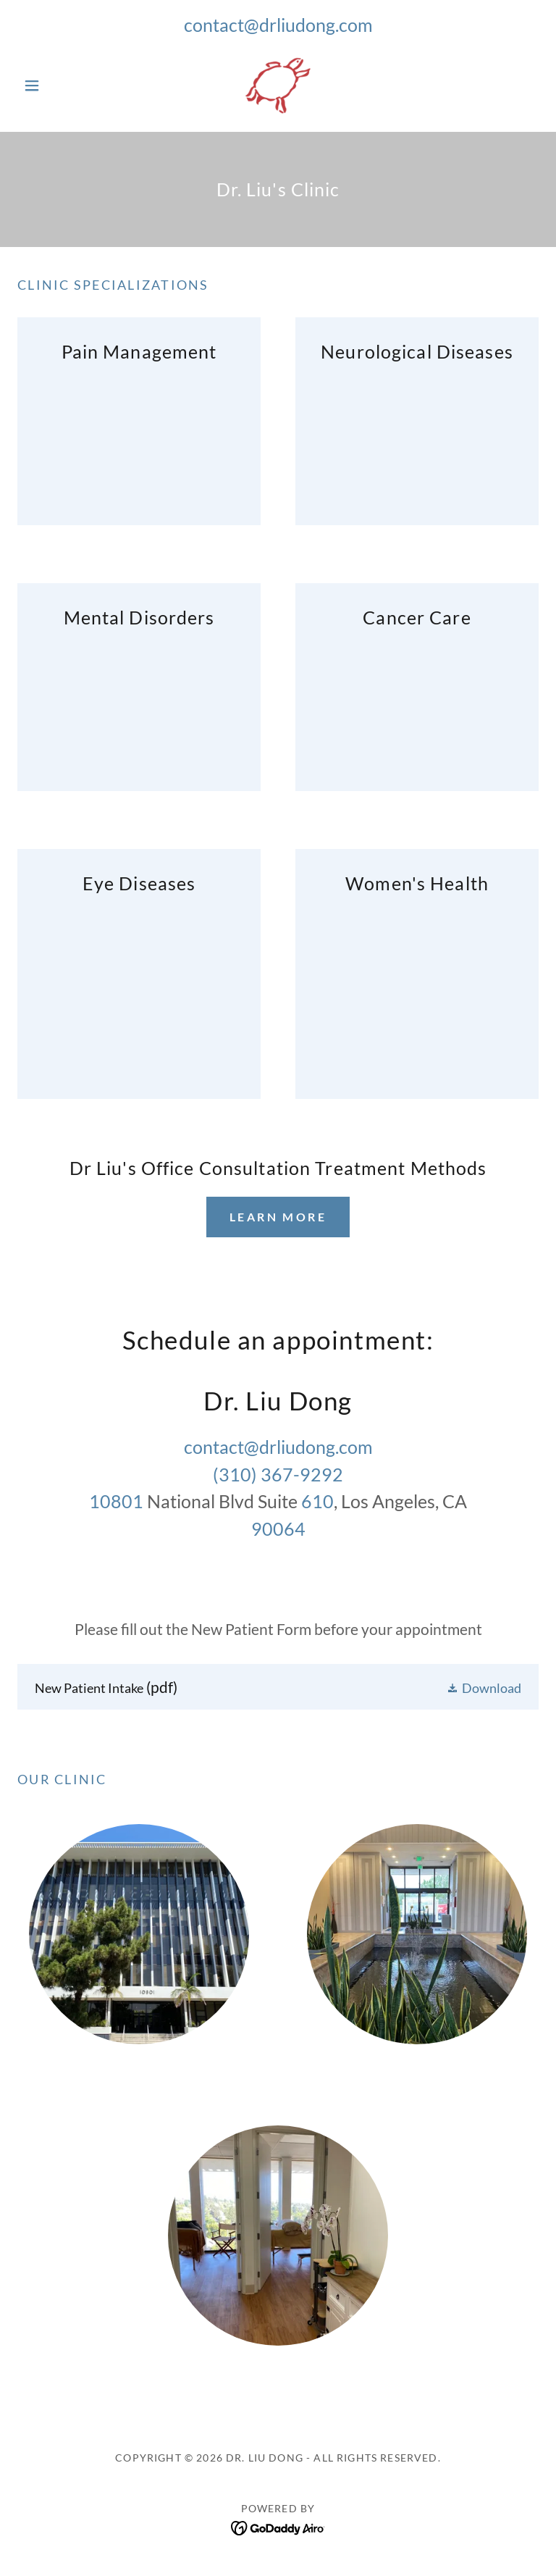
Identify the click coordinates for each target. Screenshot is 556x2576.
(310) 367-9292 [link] (278, 1474)
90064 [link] (278, 1528)
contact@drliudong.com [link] (278, 24)
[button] (56, 85)
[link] (278, 85)
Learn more (278, 1217)
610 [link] (317, 1501)
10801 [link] (116, 1501)
